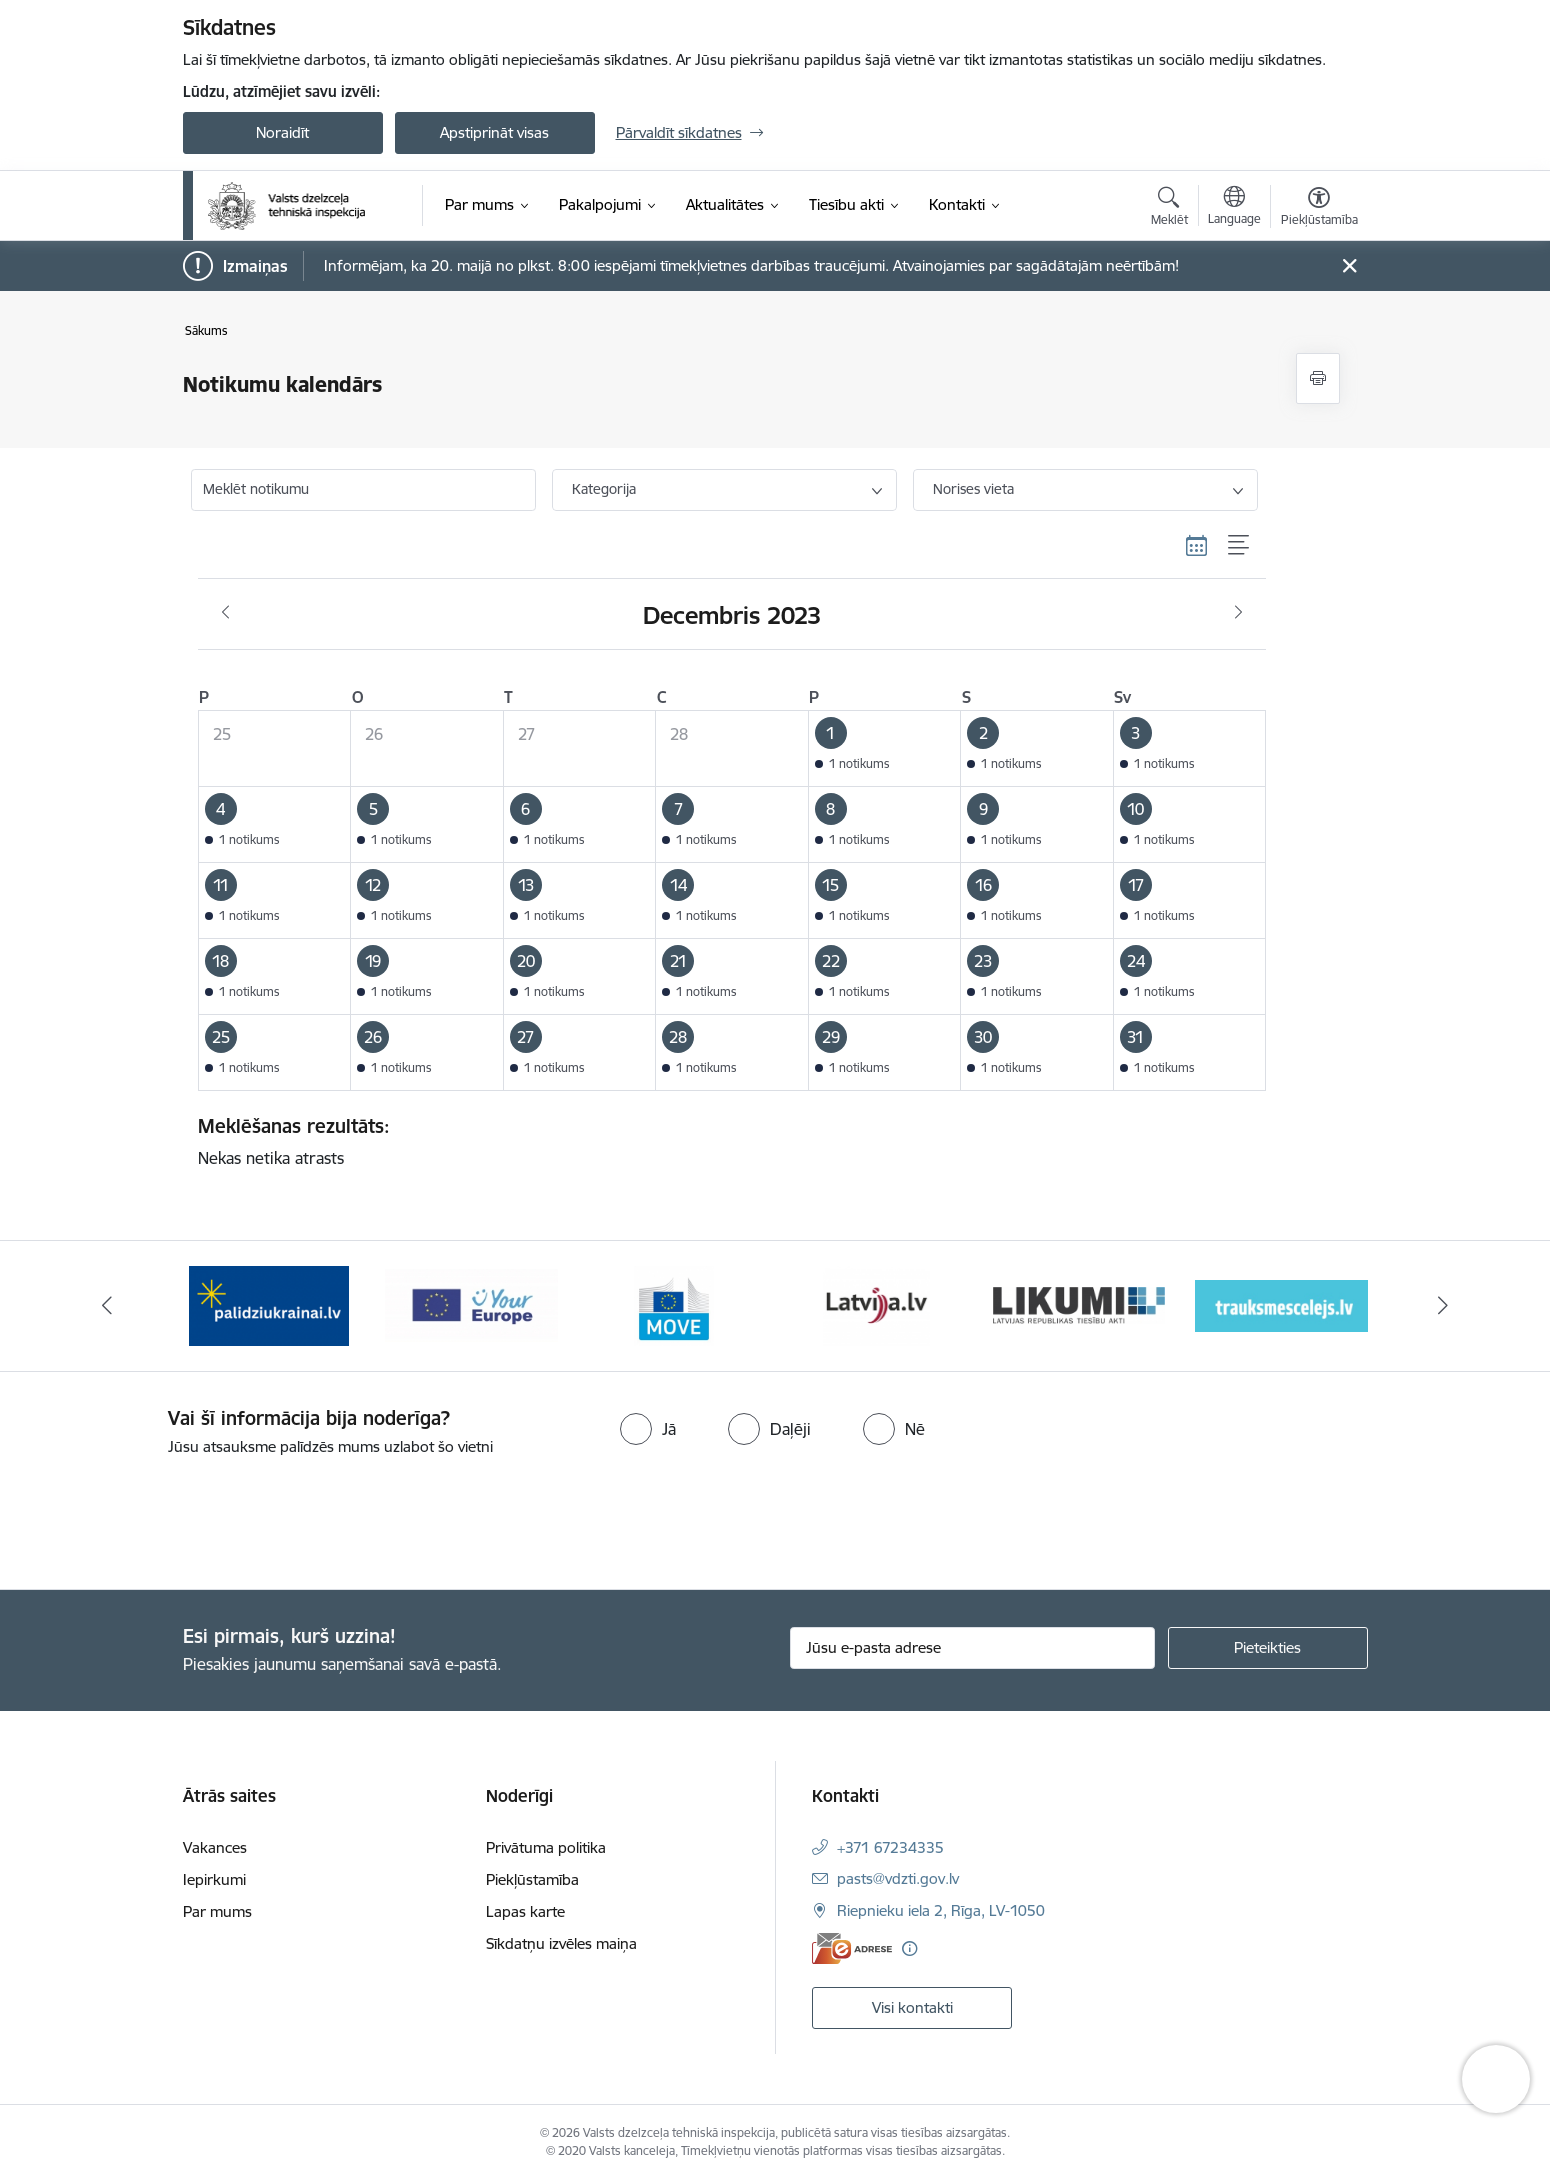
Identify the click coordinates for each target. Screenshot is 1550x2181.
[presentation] (167, 1515)
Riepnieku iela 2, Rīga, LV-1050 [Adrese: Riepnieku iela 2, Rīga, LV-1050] (941, 1910)
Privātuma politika (546, 1847)
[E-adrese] (852, 1948)
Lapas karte (525, 1911)
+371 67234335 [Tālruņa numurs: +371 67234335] (890, 1847)
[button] (884, 748)
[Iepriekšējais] (107, 1306)
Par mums (217, 1911)
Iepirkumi (214, 1879)
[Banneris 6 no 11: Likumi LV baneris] (1281, 1304)
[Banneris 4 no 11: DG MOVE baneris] (876, 1304)
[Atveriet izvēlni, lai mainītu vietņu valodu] (1234, 208)
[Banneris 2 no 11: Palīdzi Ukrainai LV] (471, 1304)
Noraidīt (282, 132)
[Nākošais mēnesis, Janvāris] (1238, 613)
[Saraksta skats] (1239, 546)
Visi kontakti (912, 2007)
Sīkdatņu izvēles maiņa (561, 1943)
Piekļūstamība (532, 1879)
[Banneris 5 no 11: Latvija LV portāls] (1078, 1304)
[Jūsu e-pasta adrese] (972, 1648)
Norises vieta (973, 489)
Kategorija (604, 489)
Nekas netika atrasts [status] (725, 1141)
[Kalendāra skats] (1197, 546)
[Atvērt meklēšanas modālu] (1169, 209)
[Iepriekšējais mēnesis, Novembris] (225, 613)
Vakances (215, 1847)
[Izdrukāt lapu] (1318, 378)
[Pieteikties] (1268, 1648)
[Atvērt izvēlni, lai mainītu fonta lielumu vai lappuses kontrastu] (1319, 209)
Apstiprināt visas (494, 132)
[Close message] (1348, 266)
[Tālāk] (1444, 1306)
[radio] (648, 1429)
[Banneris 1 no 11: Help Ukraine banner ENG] (269, 1304)
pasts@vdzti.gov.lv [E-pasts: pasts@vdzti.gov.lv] (898, 1878)
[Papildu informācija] (909, 1948)
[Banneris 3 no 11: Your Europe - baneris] (674, 1304)
